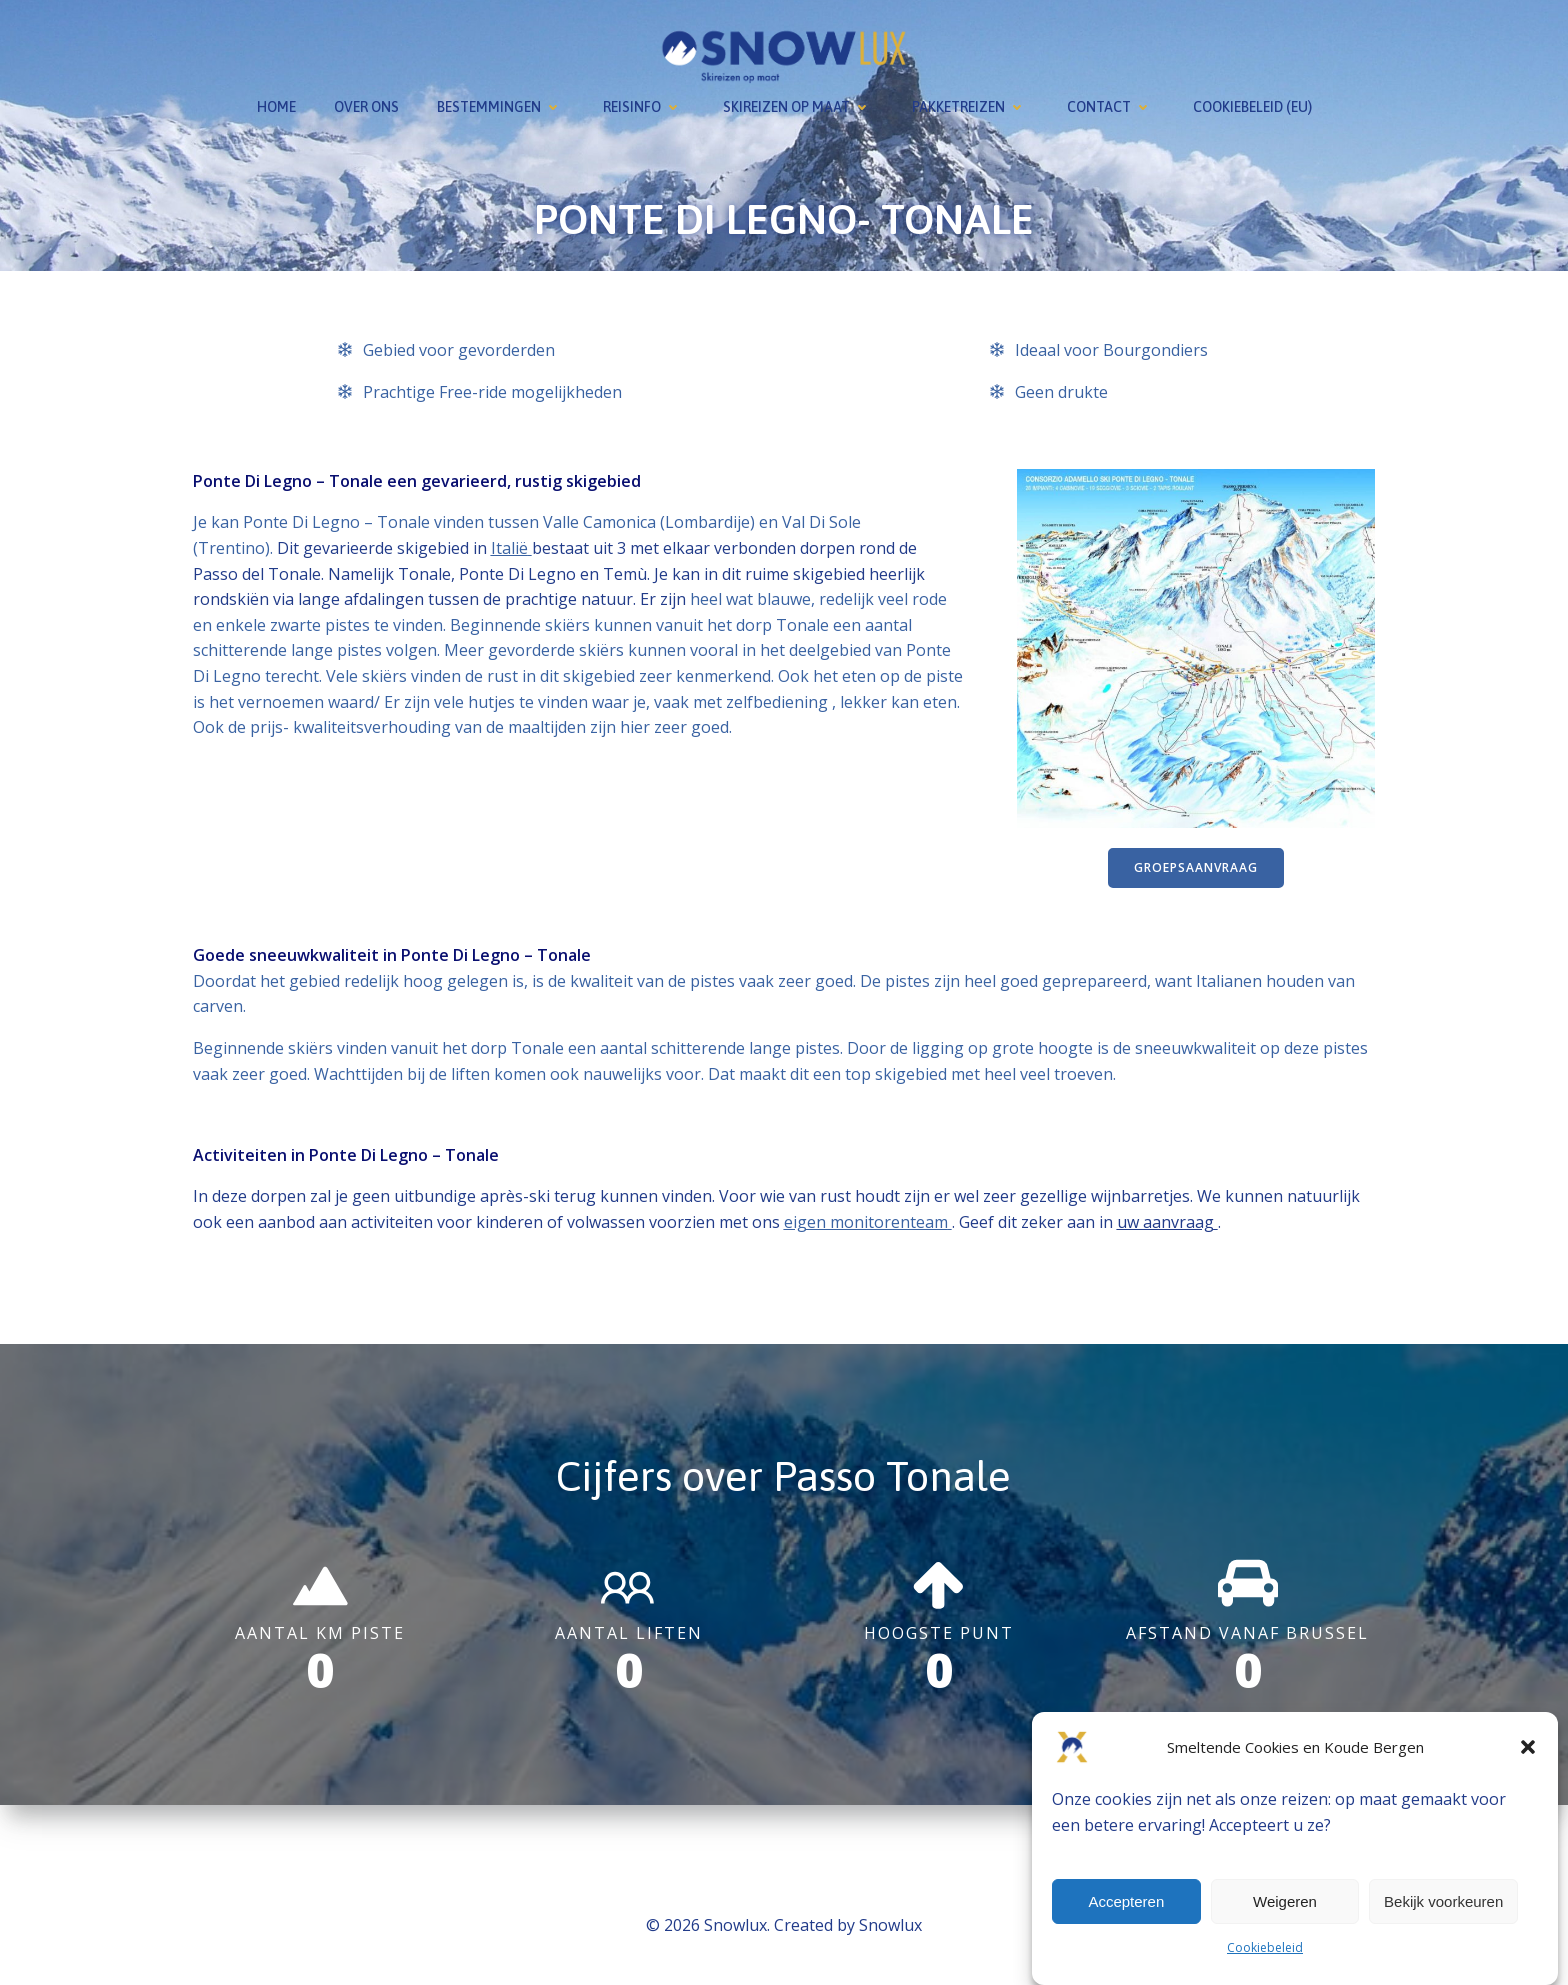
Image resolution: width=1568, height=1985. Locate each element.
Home (276, 104)
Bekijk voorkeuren (1443, 1901)
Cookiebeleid (1265, 1947)
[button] (1528, 1747)
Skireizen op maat (798, 104)
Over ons (366, 104)
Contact (1111, 104)
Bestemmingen (501, 104)
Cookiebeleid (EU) (1252, 104)
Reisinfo (644, 104)
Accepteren (1126, 1901)
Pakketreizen (970, 104)
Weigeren (1285, 1901)
